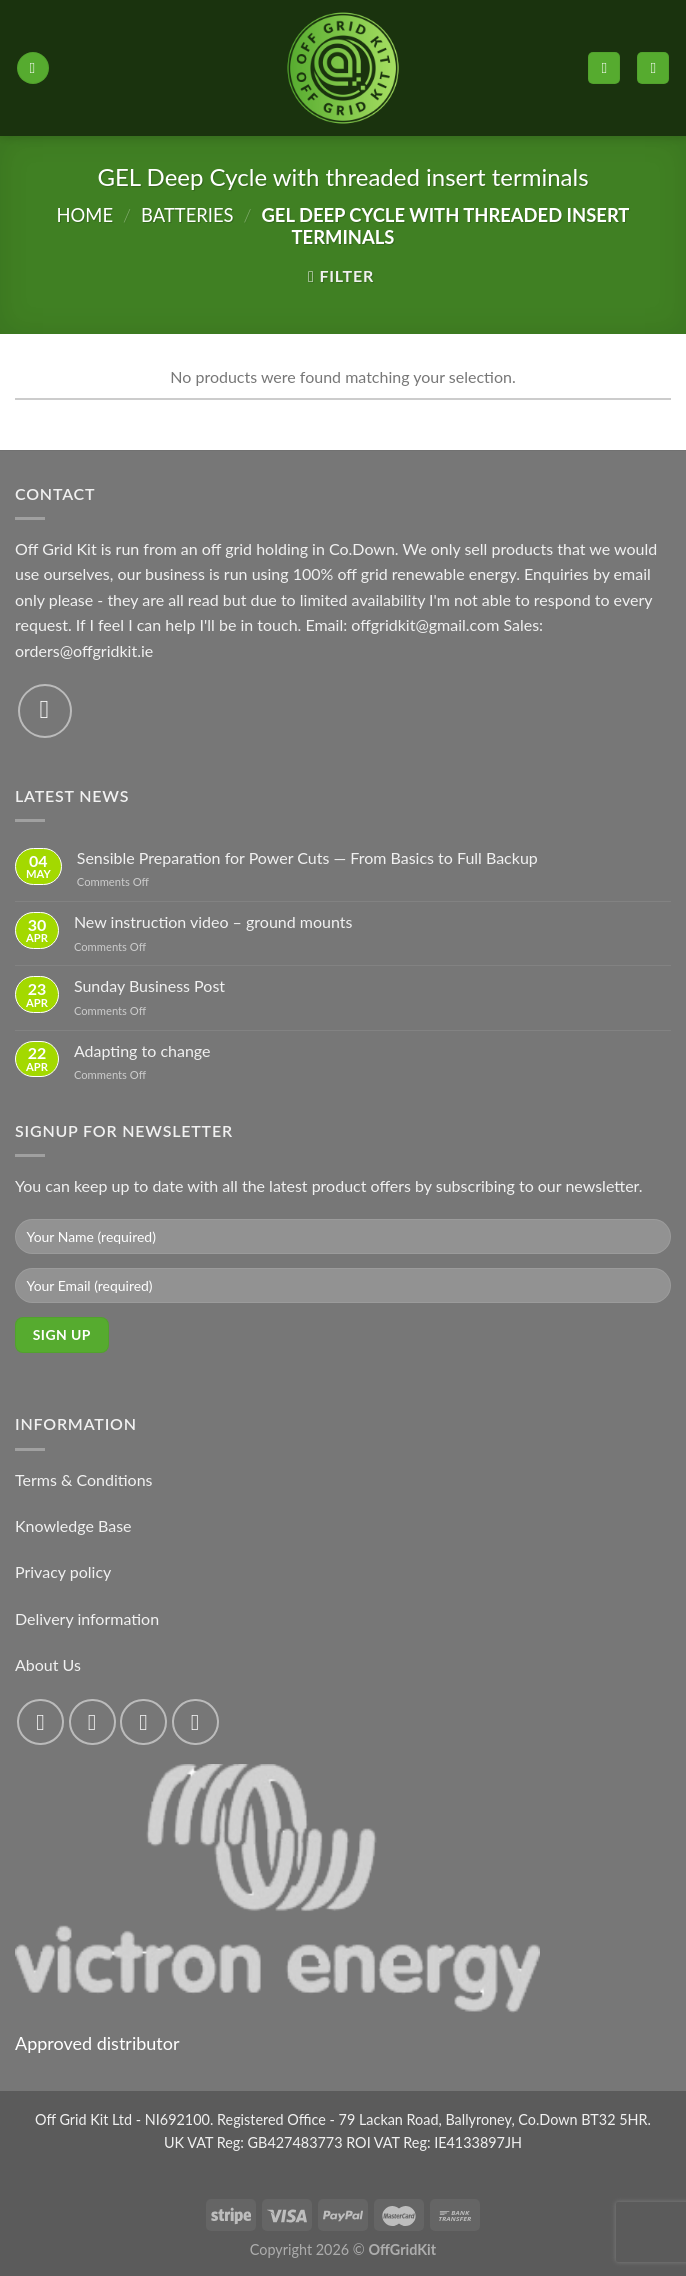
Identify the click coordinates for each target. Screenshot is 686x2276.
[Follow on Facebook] (40, 1722)
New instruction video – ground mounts (213, 921)
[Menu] (33, 68)
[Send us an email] (45, 711)
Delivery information (87, 1618)
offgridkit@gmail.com (425, 624)
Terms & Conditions (84, 1479)
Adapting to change (142, 1050)
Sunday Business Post (149, 985)
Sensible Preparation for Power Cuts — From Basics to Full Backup (307, 857)
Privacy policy (63, 1571)
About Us (48, 1664)
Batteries (187, 215)
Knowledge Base (73, 1525)
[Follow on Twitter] (143, 1722)
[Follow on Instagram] (92, 1722)
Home (85, 215)
